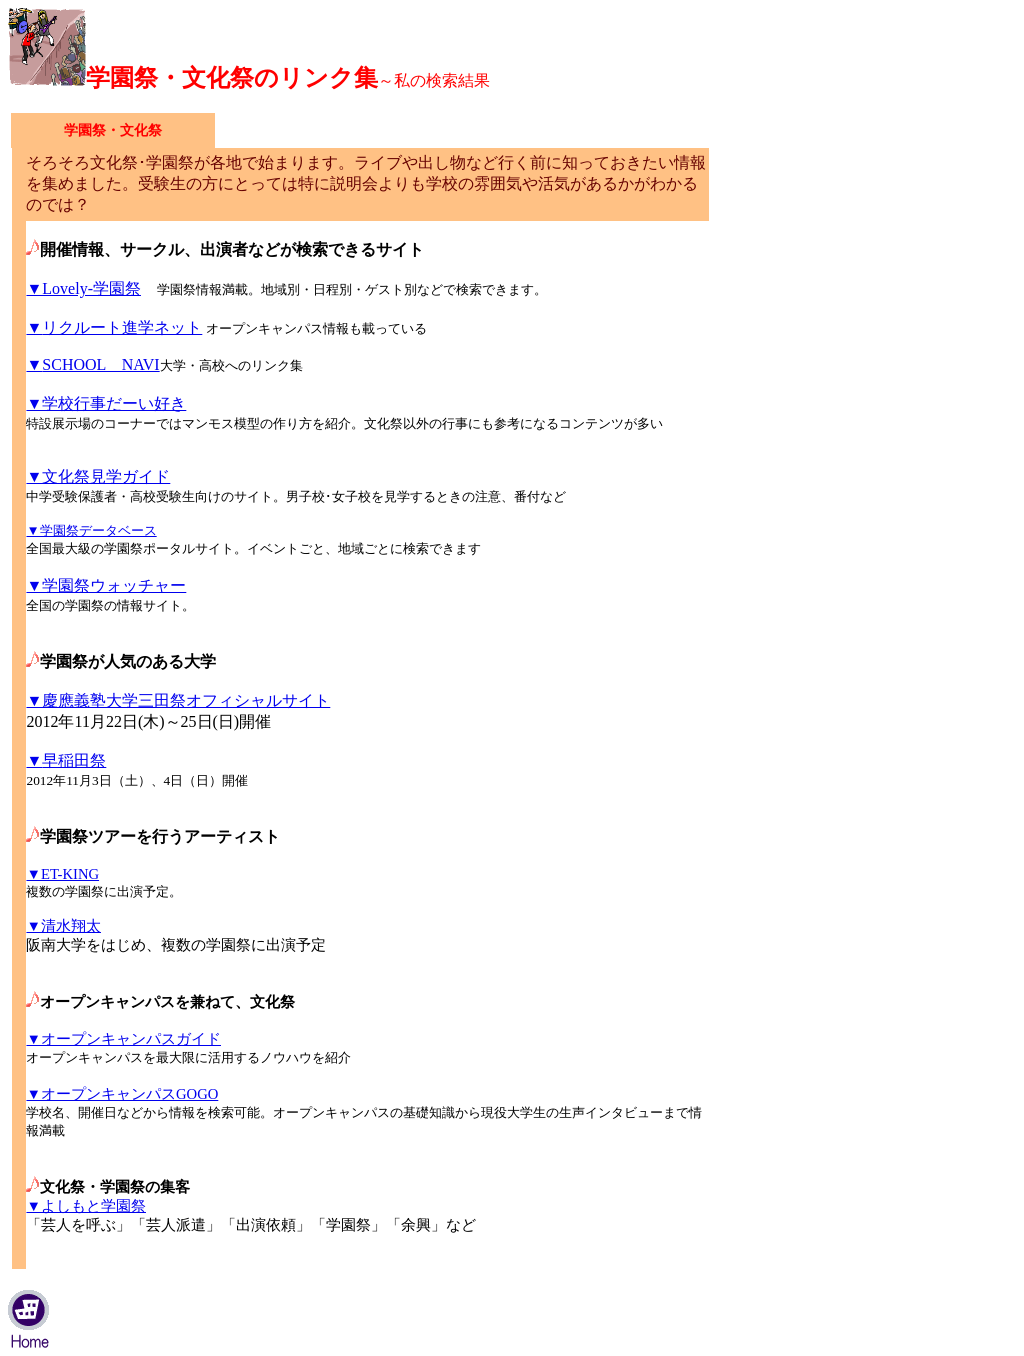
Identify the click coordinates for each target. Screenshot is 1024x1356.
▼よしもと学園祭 (86, 1206)
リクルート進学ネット (114, 327)
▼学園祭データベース (91, 530)
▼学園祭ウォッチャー (106, 585)
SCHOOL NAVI (92, 364)
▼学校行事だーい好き (106, 403)
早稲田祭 (66, 760)
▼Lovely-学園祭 (83, 288)
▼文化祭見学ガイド (98, 476)
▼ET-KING (62, 874)
